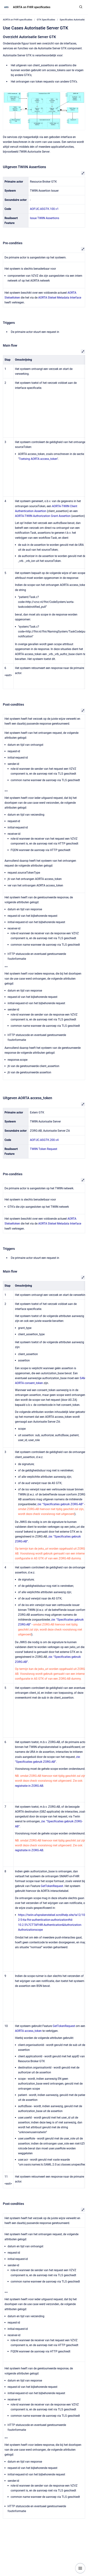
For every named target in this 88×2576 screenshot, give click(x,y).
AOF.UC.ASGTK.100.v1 (44, 209)
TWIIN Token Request (43, 1149)
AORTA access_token (28, 2031)
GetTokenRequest (52, 1886)
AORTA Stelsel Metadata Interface (59, 297)
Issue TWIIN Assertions (44, 218)
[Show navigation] (80, 2568)
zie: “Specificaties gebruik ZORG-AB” (60, 1504)
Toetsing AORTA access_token (38, 459)
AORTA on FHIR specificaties (31, 7)
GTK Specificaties (46, 19)
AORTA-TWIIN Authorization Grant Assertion (43, 516)
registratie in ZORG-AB (29, 1785)
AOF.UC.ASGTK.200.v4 (44, 1140)
